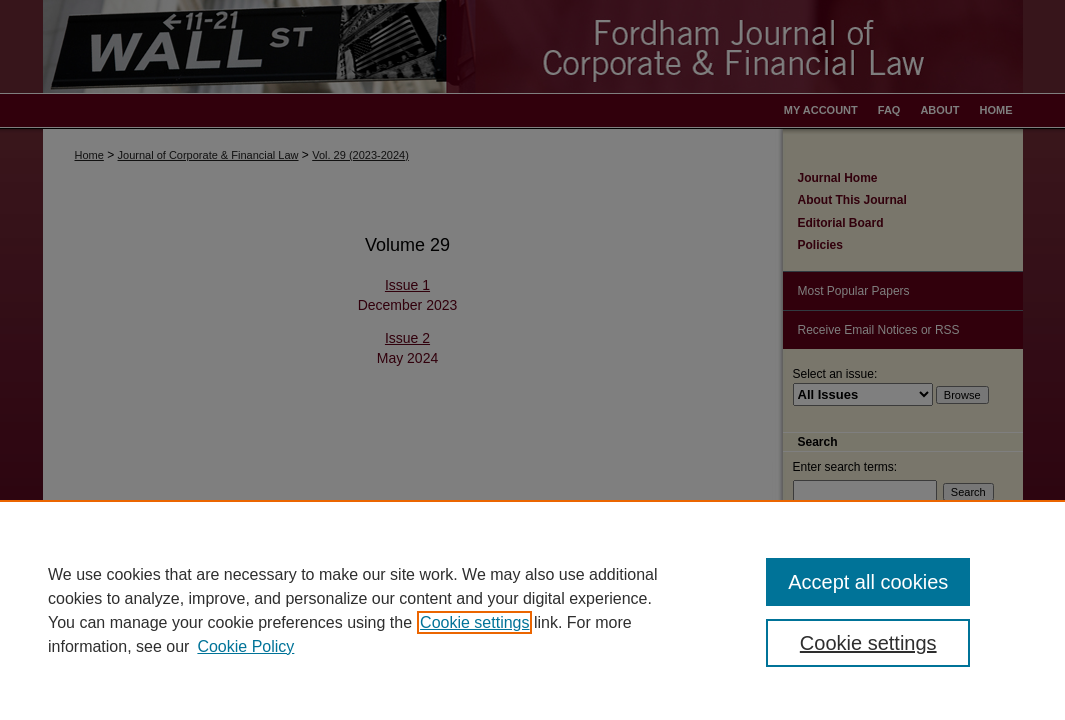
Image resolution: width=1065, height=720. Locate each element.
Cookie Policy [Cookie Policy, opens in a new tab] (245, 646)
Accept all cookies (868, 582)
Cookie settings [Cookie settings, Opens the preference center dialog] (868, 643)
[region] (532, 610)
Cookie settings (474, 622)
